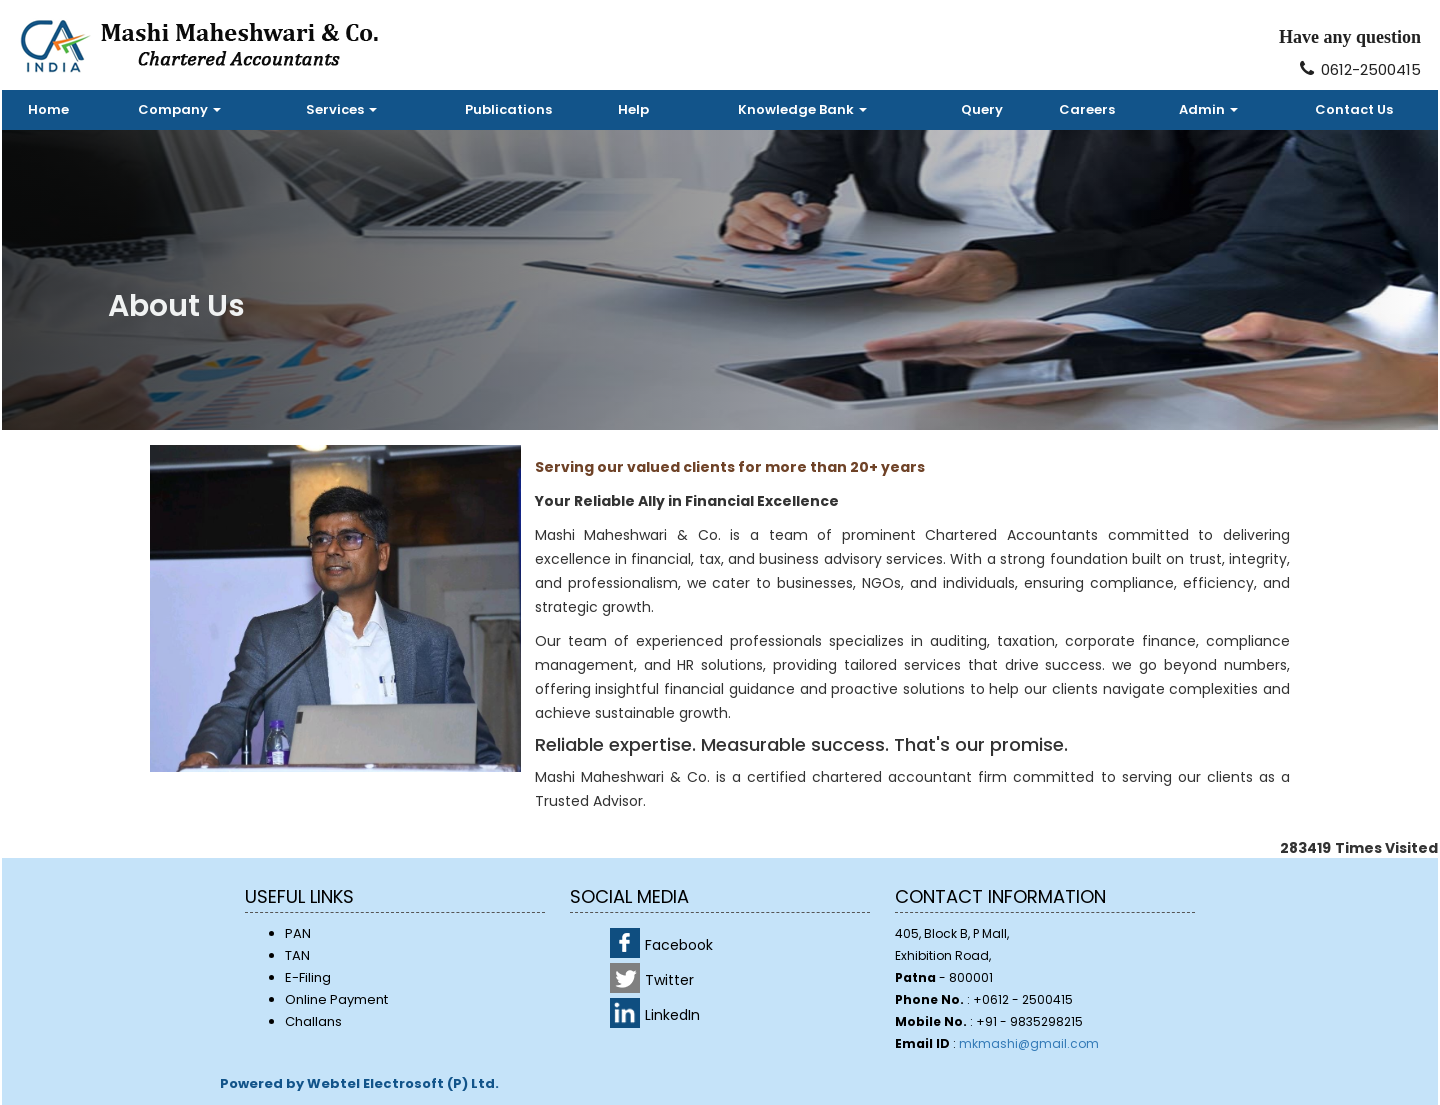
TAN (297, 955)
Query (982, 109)
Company (179, 109)
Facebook (679, 945)
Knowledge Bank (802, 109)
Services (341, 109)
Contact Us (1354, 109)
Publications (508, 109)
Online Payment (336, 999)
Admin (1208, 109)
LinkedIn (672, 1015)
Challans (313, 1021)
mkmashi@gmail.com (1029, 1043)
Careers (1087, 109)
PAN (298, 933)
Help (633, 109)
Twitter (669, 980)
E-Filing (308, 977)
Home (48, 109)
